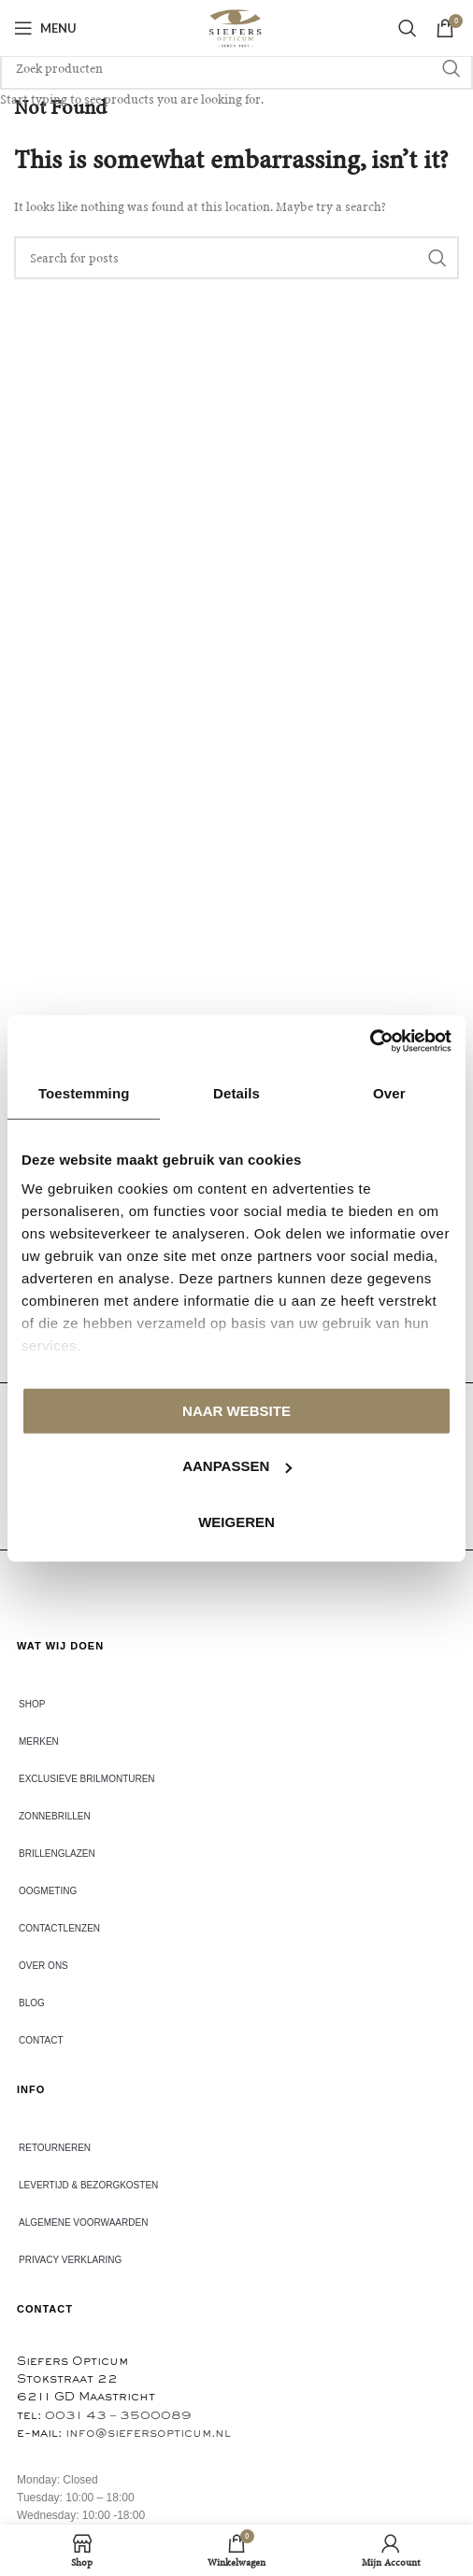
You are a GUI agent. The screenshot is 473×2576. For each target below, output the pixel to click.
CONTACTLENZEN (59, 1928)
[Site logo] (236, 27)
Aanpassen (237, 1466)
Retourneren (55, 2148)
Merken (39, 1741)
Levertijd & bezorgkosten (88, 2185)
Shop (32, 1704)
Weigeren (236, 1521)
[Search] (407, 28)
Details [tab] (236, 1092)
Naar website (236, 1410)
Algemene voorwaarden (83, 2222)
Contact (41, 2040)
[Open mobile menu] (45, 28)
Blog (32, 2003)
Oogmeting (48, 1891)
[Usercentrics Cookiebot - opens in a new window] (370, 1041)
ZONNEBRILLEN (55, 1816)
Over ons (43, 1965)
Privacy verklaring (70, 2260)
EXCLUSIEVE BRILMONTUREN (87, 1779)
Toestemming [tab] (84, 1092)
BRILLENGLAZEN (57, 1853)
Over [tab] (389, 1092)
